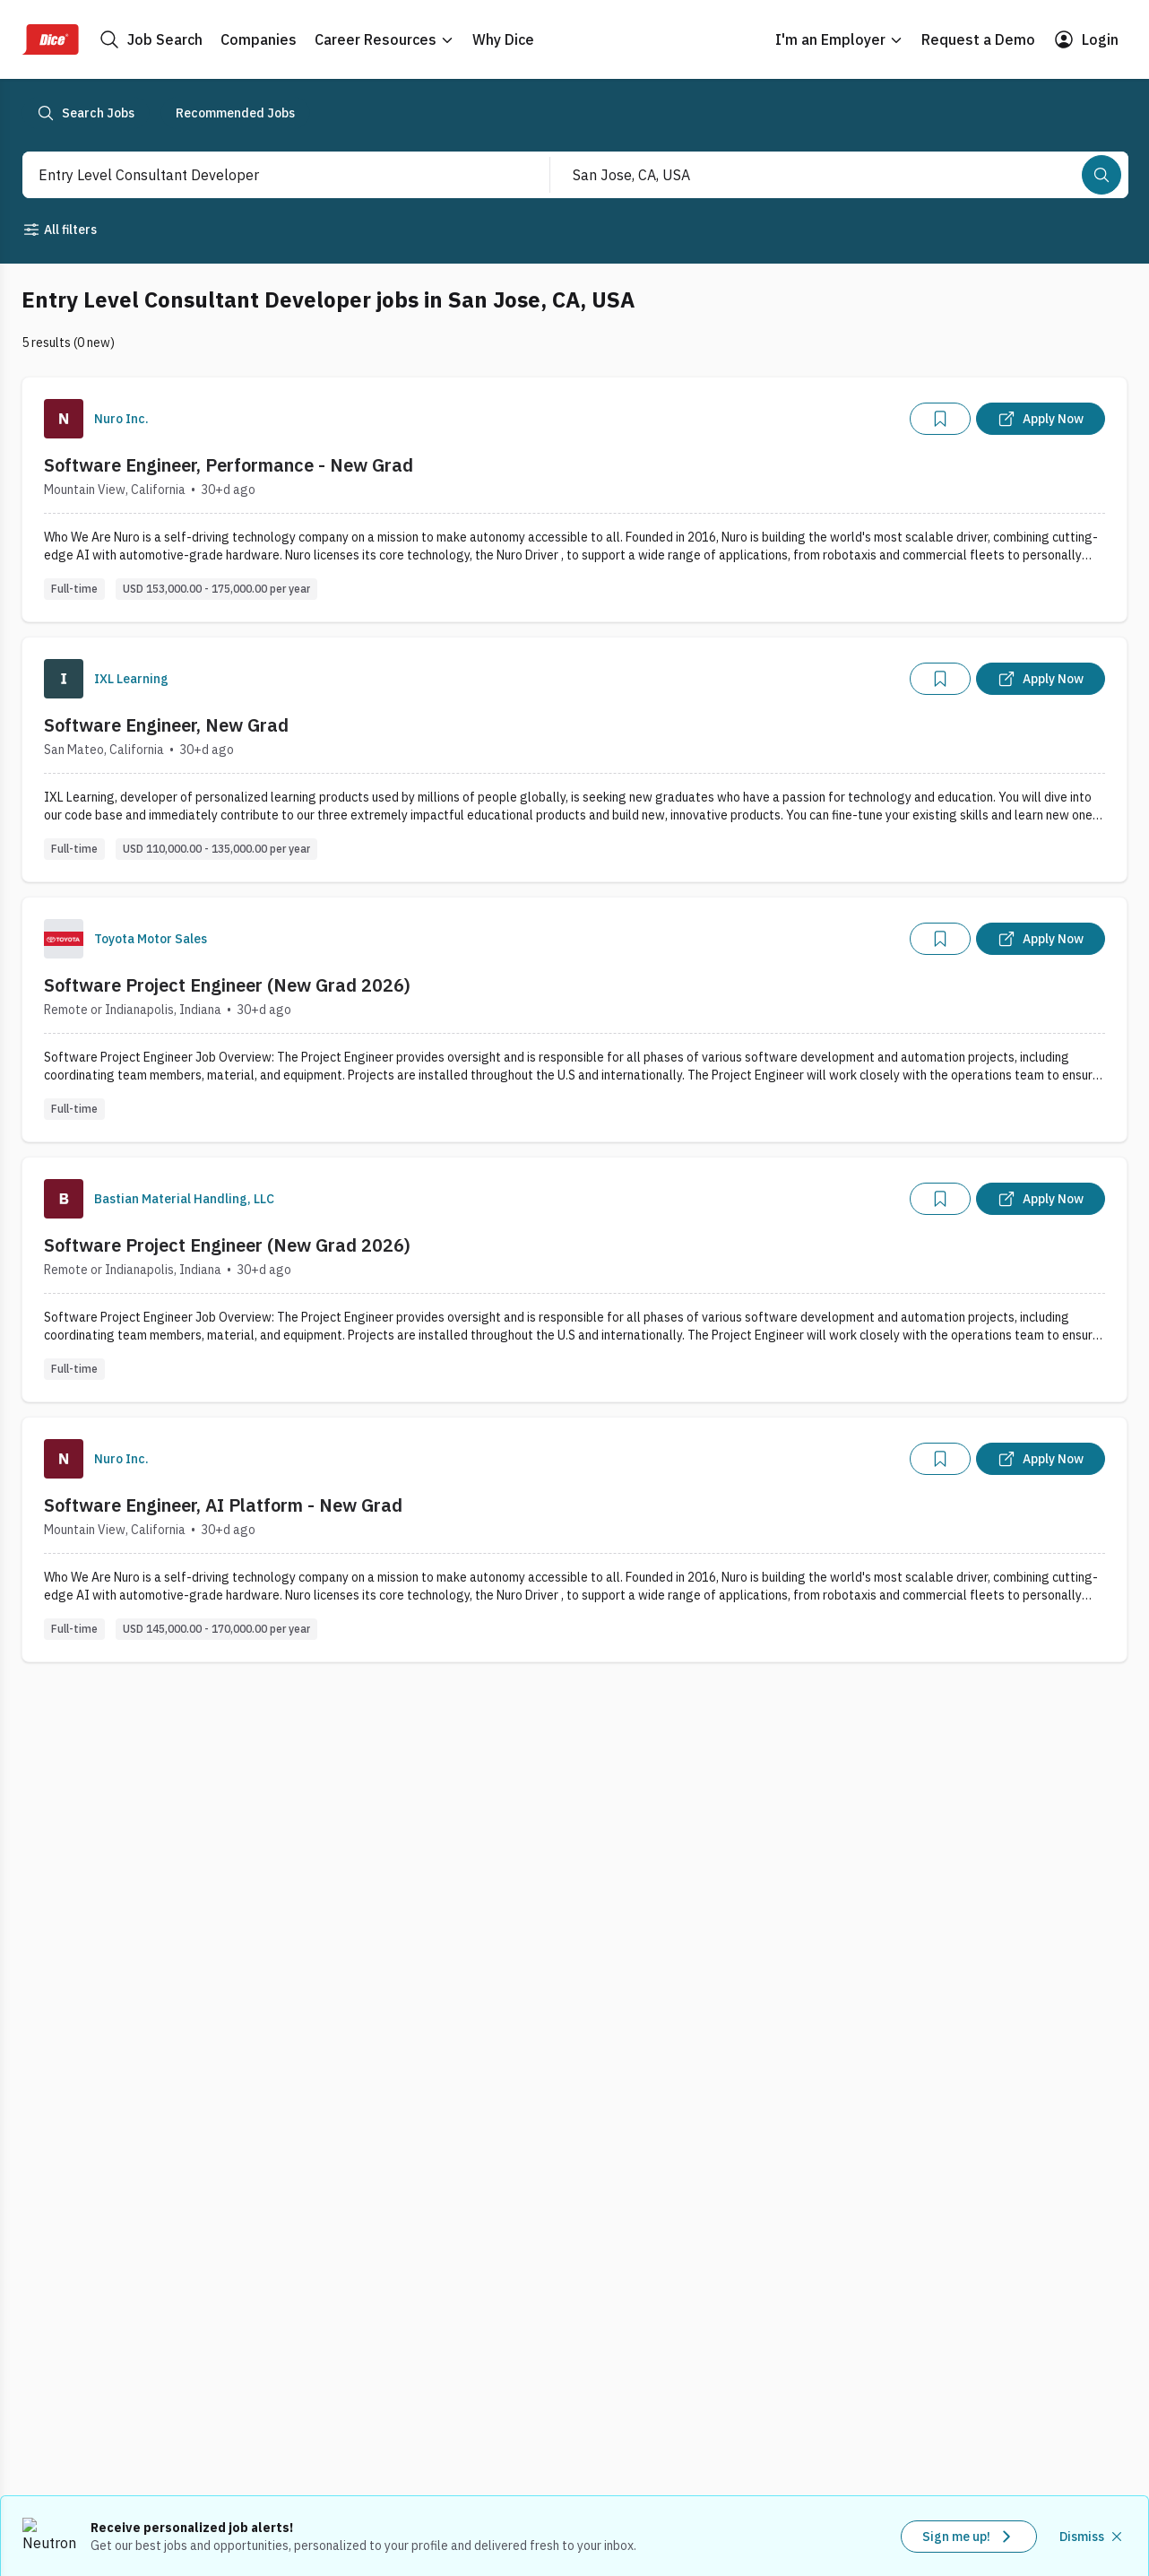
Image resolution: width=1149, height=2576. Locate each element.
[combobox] (266, 174)
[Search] (1101, 175)
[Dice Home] (50, 39)
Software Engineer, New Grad (166, 725)
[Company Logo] (63, 418)
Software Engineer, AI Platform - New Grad (223, 1505)
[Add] (940, 419)
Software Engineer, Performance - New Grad (228, 465)
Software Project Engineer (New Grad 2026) (227, 985)
